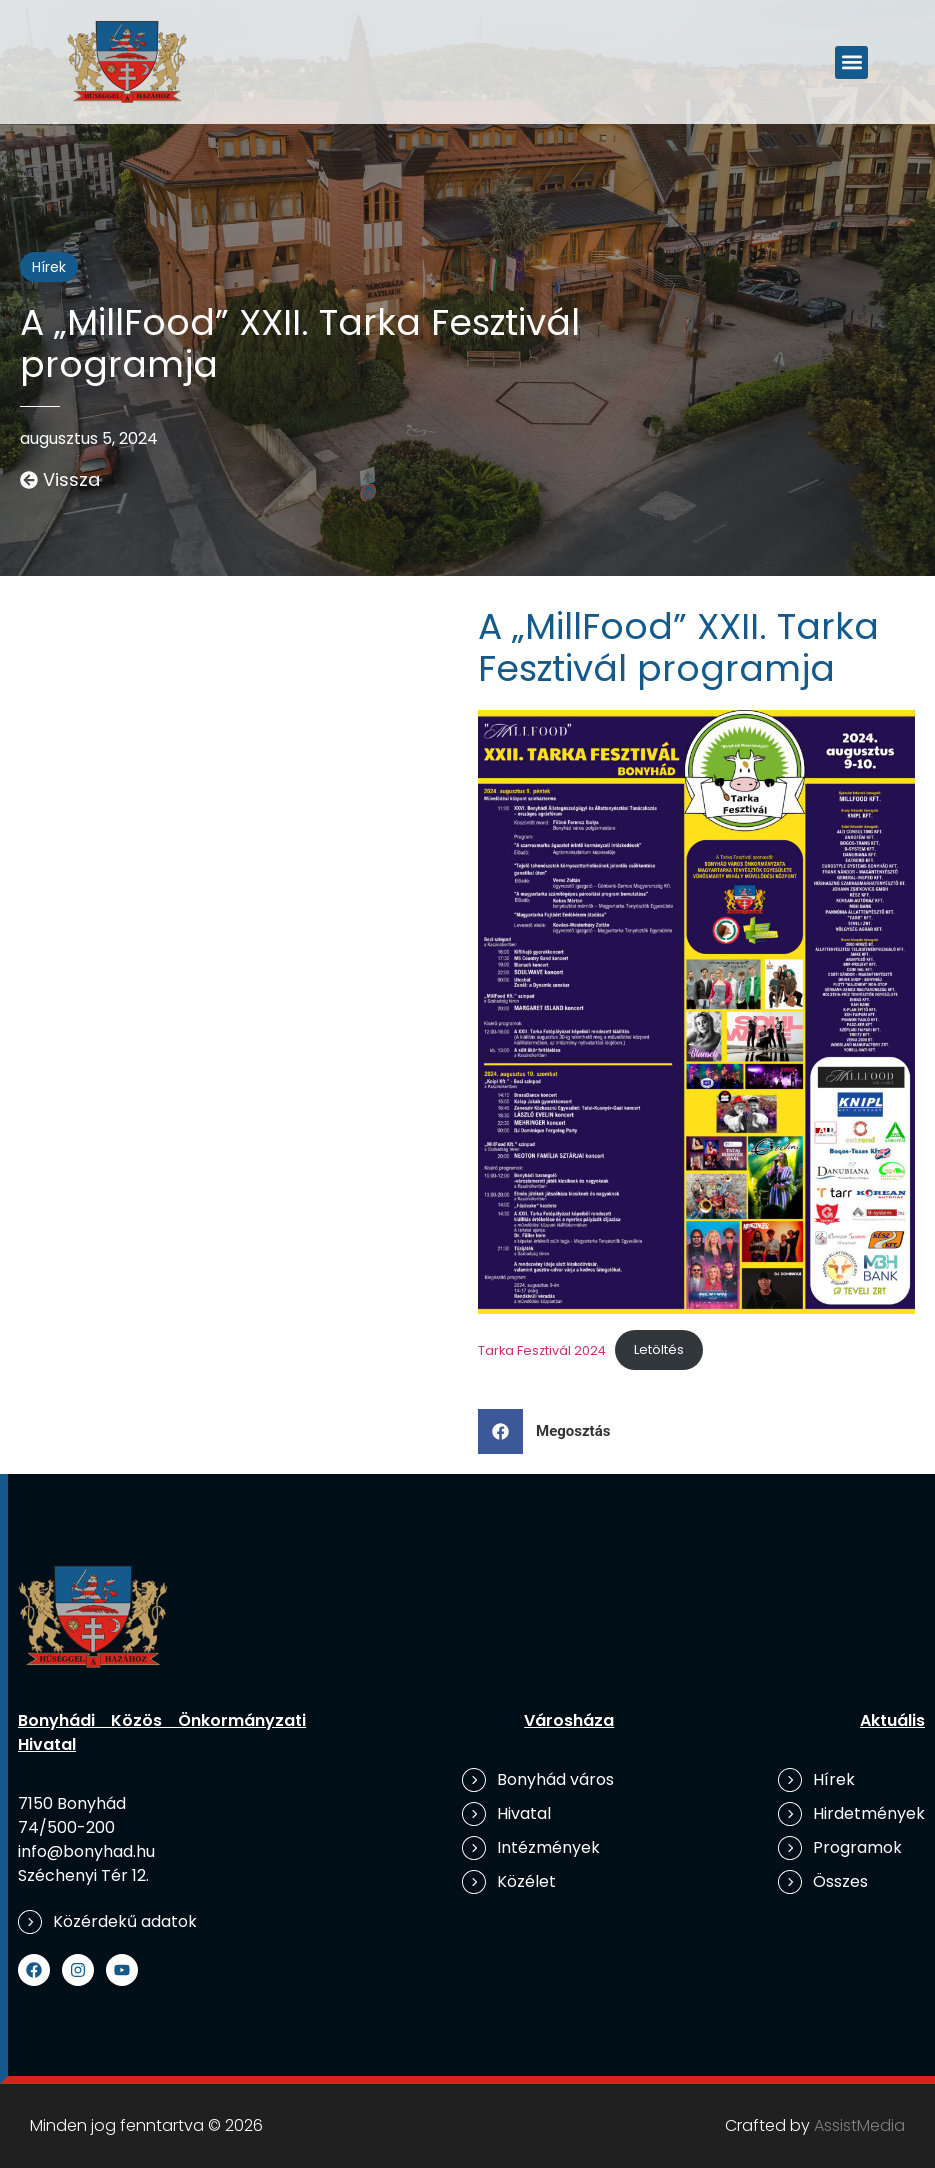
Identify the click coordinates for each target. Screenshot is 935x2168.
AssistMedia (859, 2125)
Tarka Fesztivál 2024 (542, 1349)
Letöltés (659, 1349)
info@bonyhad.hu (86, 1851)
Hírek (49, 267)
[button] (851, 62)
